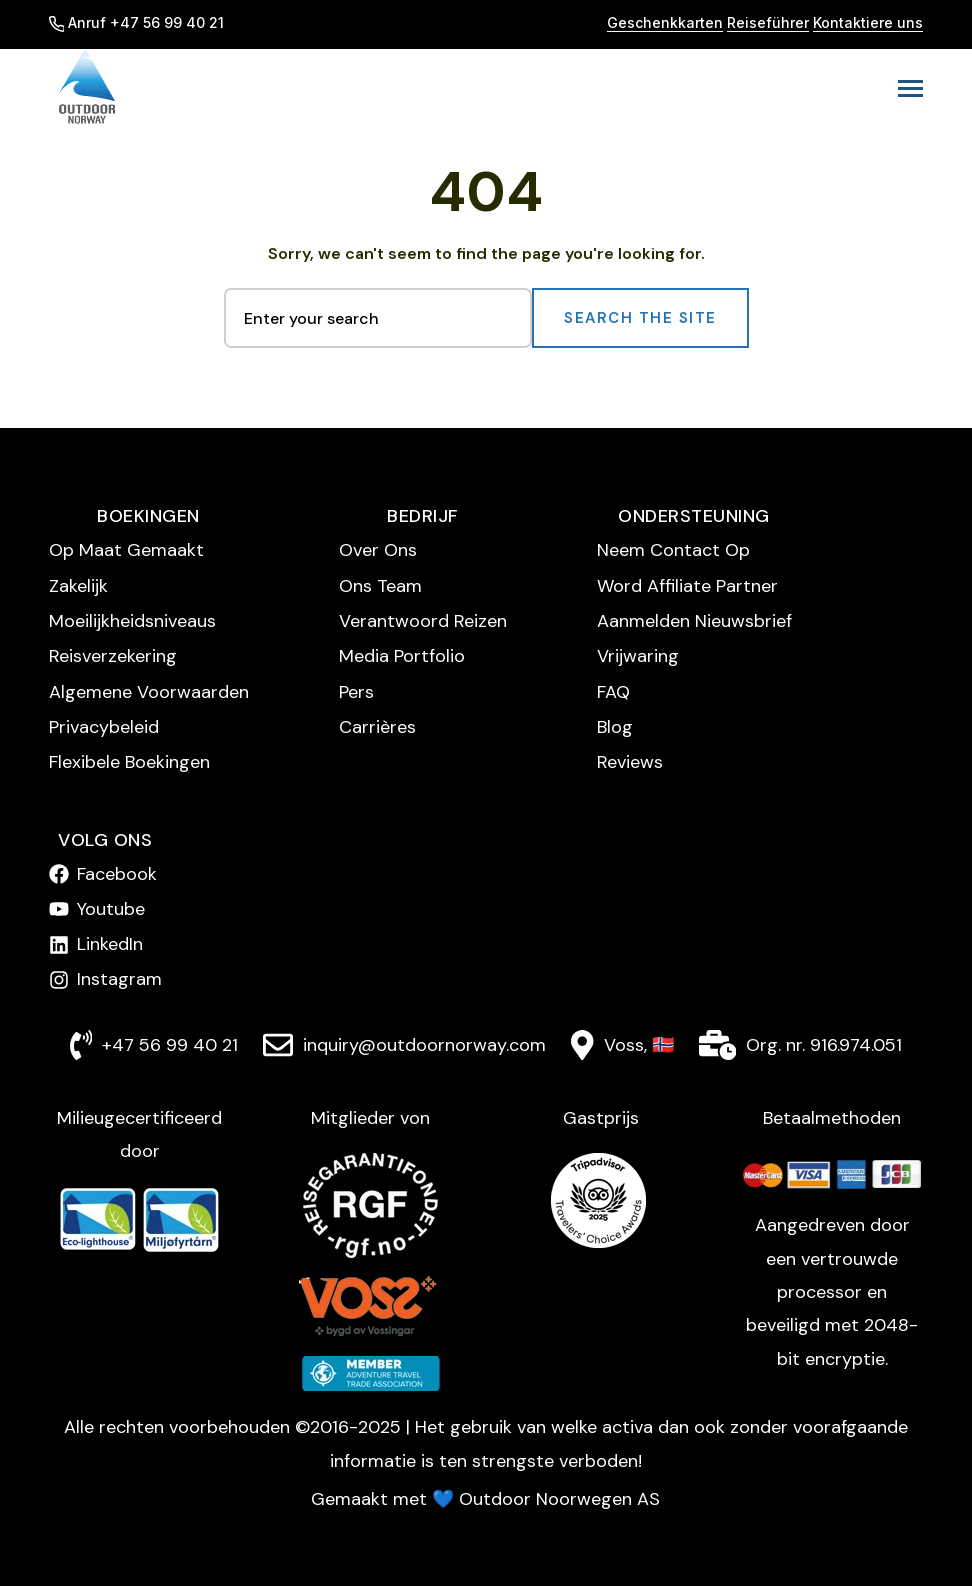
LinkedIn (110, 944)
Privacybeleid (104, 727)
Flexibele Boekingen (129, 762)
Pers (356, 692)
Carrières (377, 727)
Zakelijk (78, 586)
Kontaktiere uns (868, 22)
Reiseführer (768, 22)
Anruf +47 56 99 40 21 (137, 22)
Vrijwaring (638, 656)
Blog (615, 727)
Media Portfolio (402, 656)
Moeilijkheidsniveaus (132, 621)
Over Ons (378, 550)
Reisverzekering (113, 656)
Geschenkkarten (665, 22)
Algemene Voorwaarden (149, 692)
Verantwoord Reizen (423, 621)
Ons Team (380, 586)
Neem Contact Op (673, 550)
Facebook (117, 874)
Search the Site (640, 318)
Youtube (111, 909)
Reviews (630, 762)
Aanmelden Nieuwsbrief (694, 621)
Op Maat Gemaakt (126, 550)
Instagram (119, 979)
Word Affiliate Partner (687, 586)
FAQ (613, 692)
